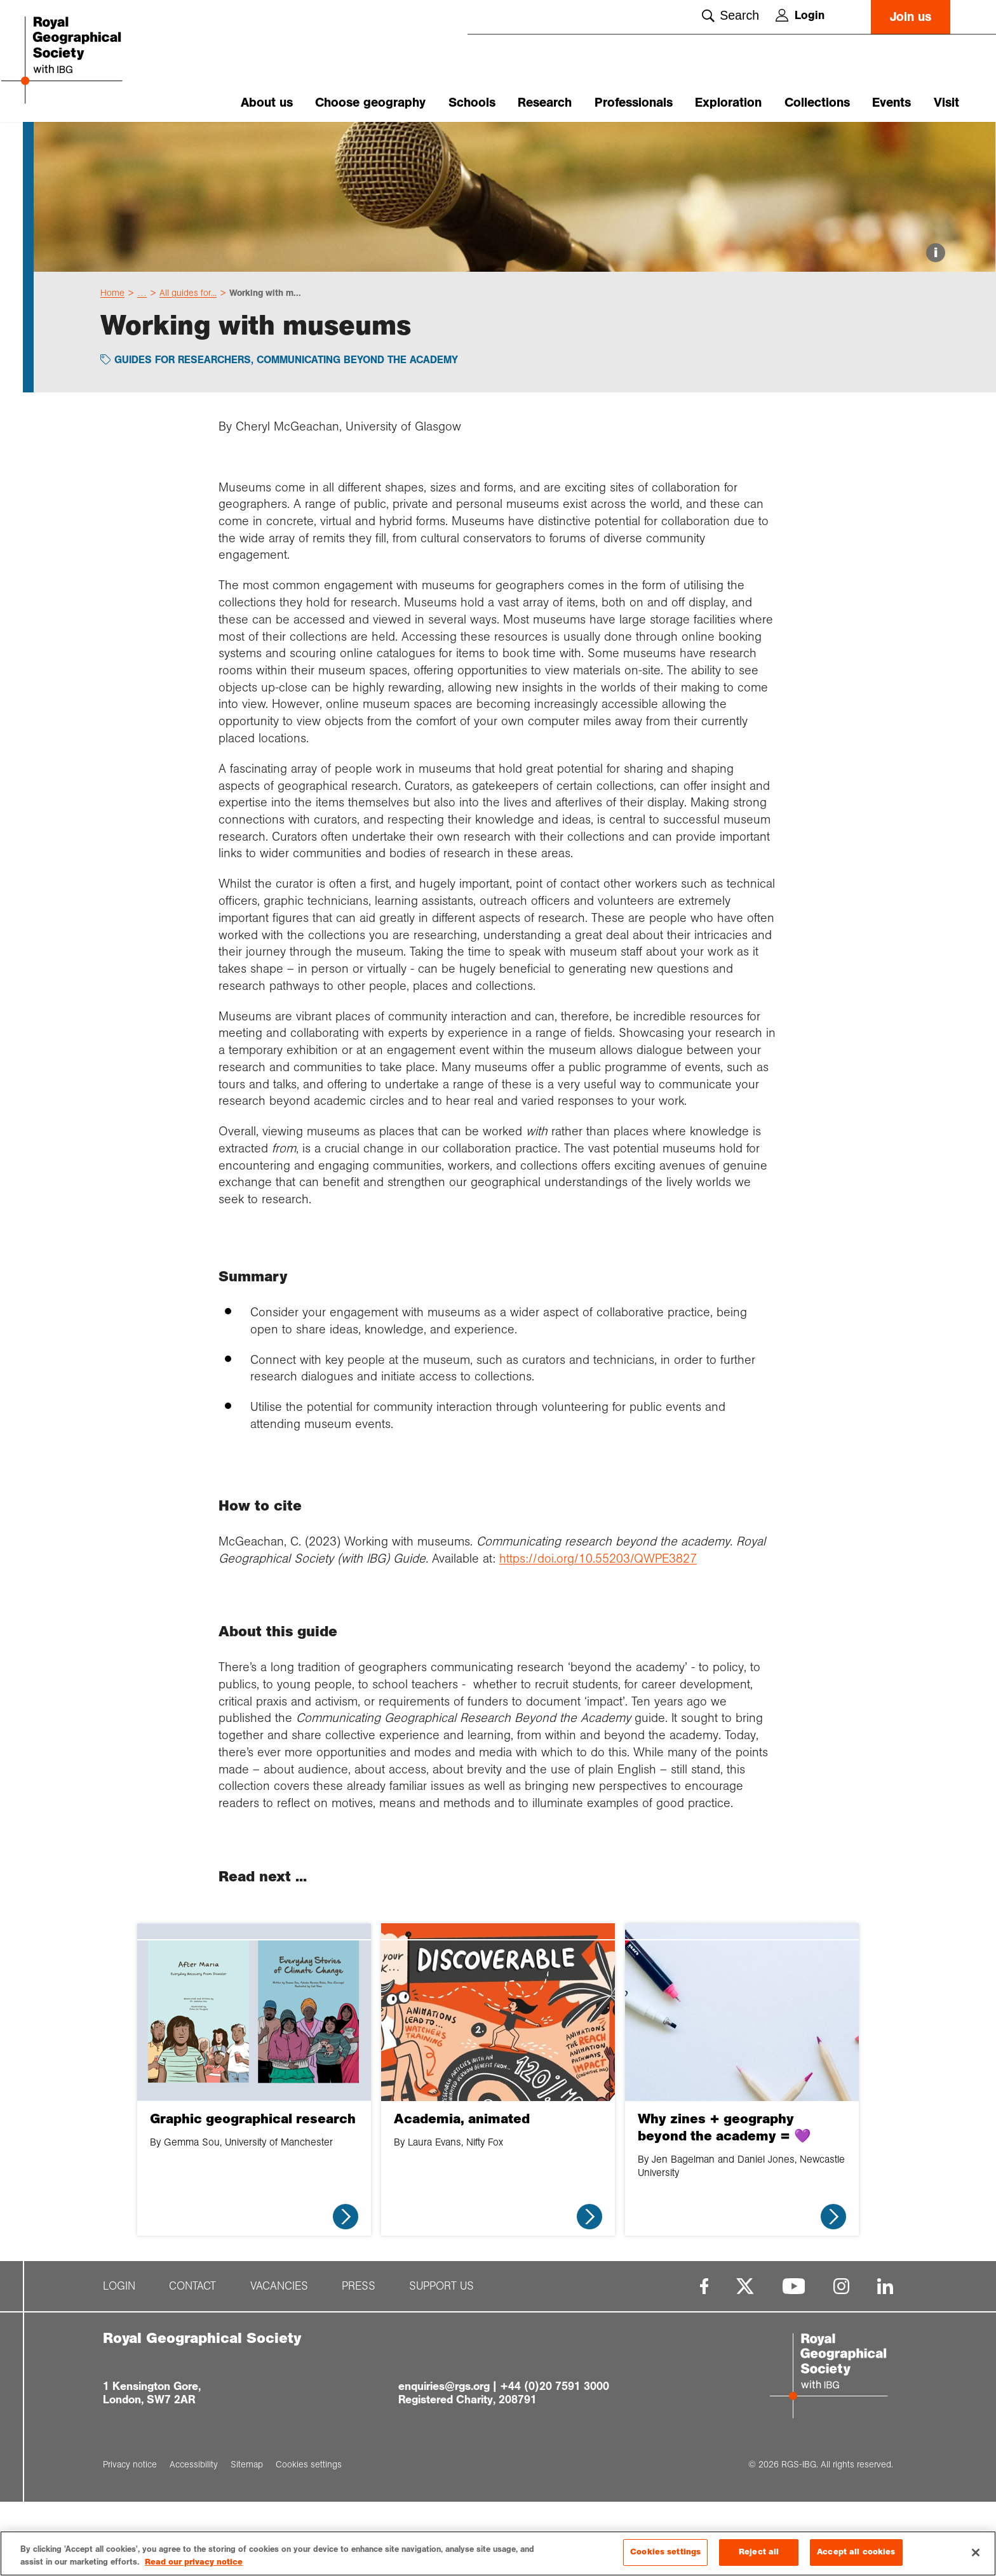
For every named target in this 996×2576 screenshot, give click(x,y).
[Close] (976, 2552)
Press (358, 2359)
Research (545, 102)
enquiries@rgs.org (444, 2460)
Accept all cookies (856, 2552)
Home (112, 366)
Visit (946, 102)
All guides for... (188, 366)
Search (730, 15)
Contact (192, 2359)
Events (891, 102)
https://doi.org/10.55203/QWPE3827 (598, 1631)
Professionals (634, 102)
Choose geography (370, 102)
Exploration (728, 102)
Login (800, 15)
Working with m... (265, 366)
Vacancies (279, 2359)
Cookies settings (665, 2552)
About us (267, 102)
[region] (498, 2553)
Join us (910, 17)
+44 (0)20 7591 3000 (554, 2460)
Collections (817, 102)
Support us (441, 2359)
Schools (471, 102)
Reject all (759, 2552)
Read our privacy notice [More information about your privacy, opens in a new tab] (194, 2562)
